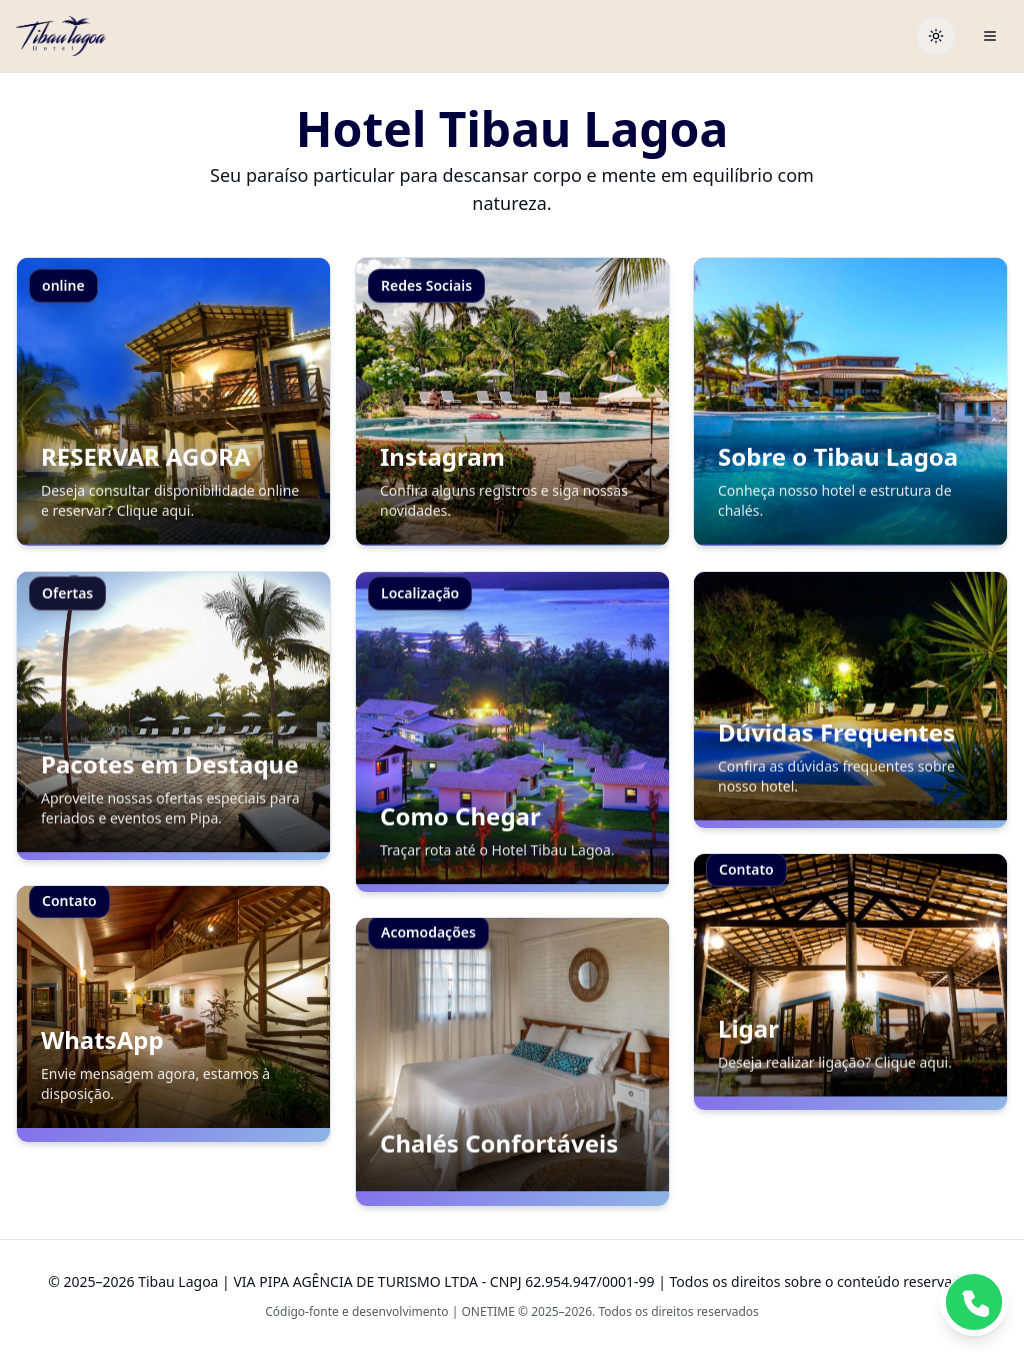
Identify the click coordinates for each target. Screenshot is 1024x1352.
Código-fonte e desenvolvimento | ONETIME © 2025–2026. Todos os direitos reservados (512, 1311)
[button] (173, 402)
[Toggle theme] (936, 36)
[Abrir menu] (990, 36)
